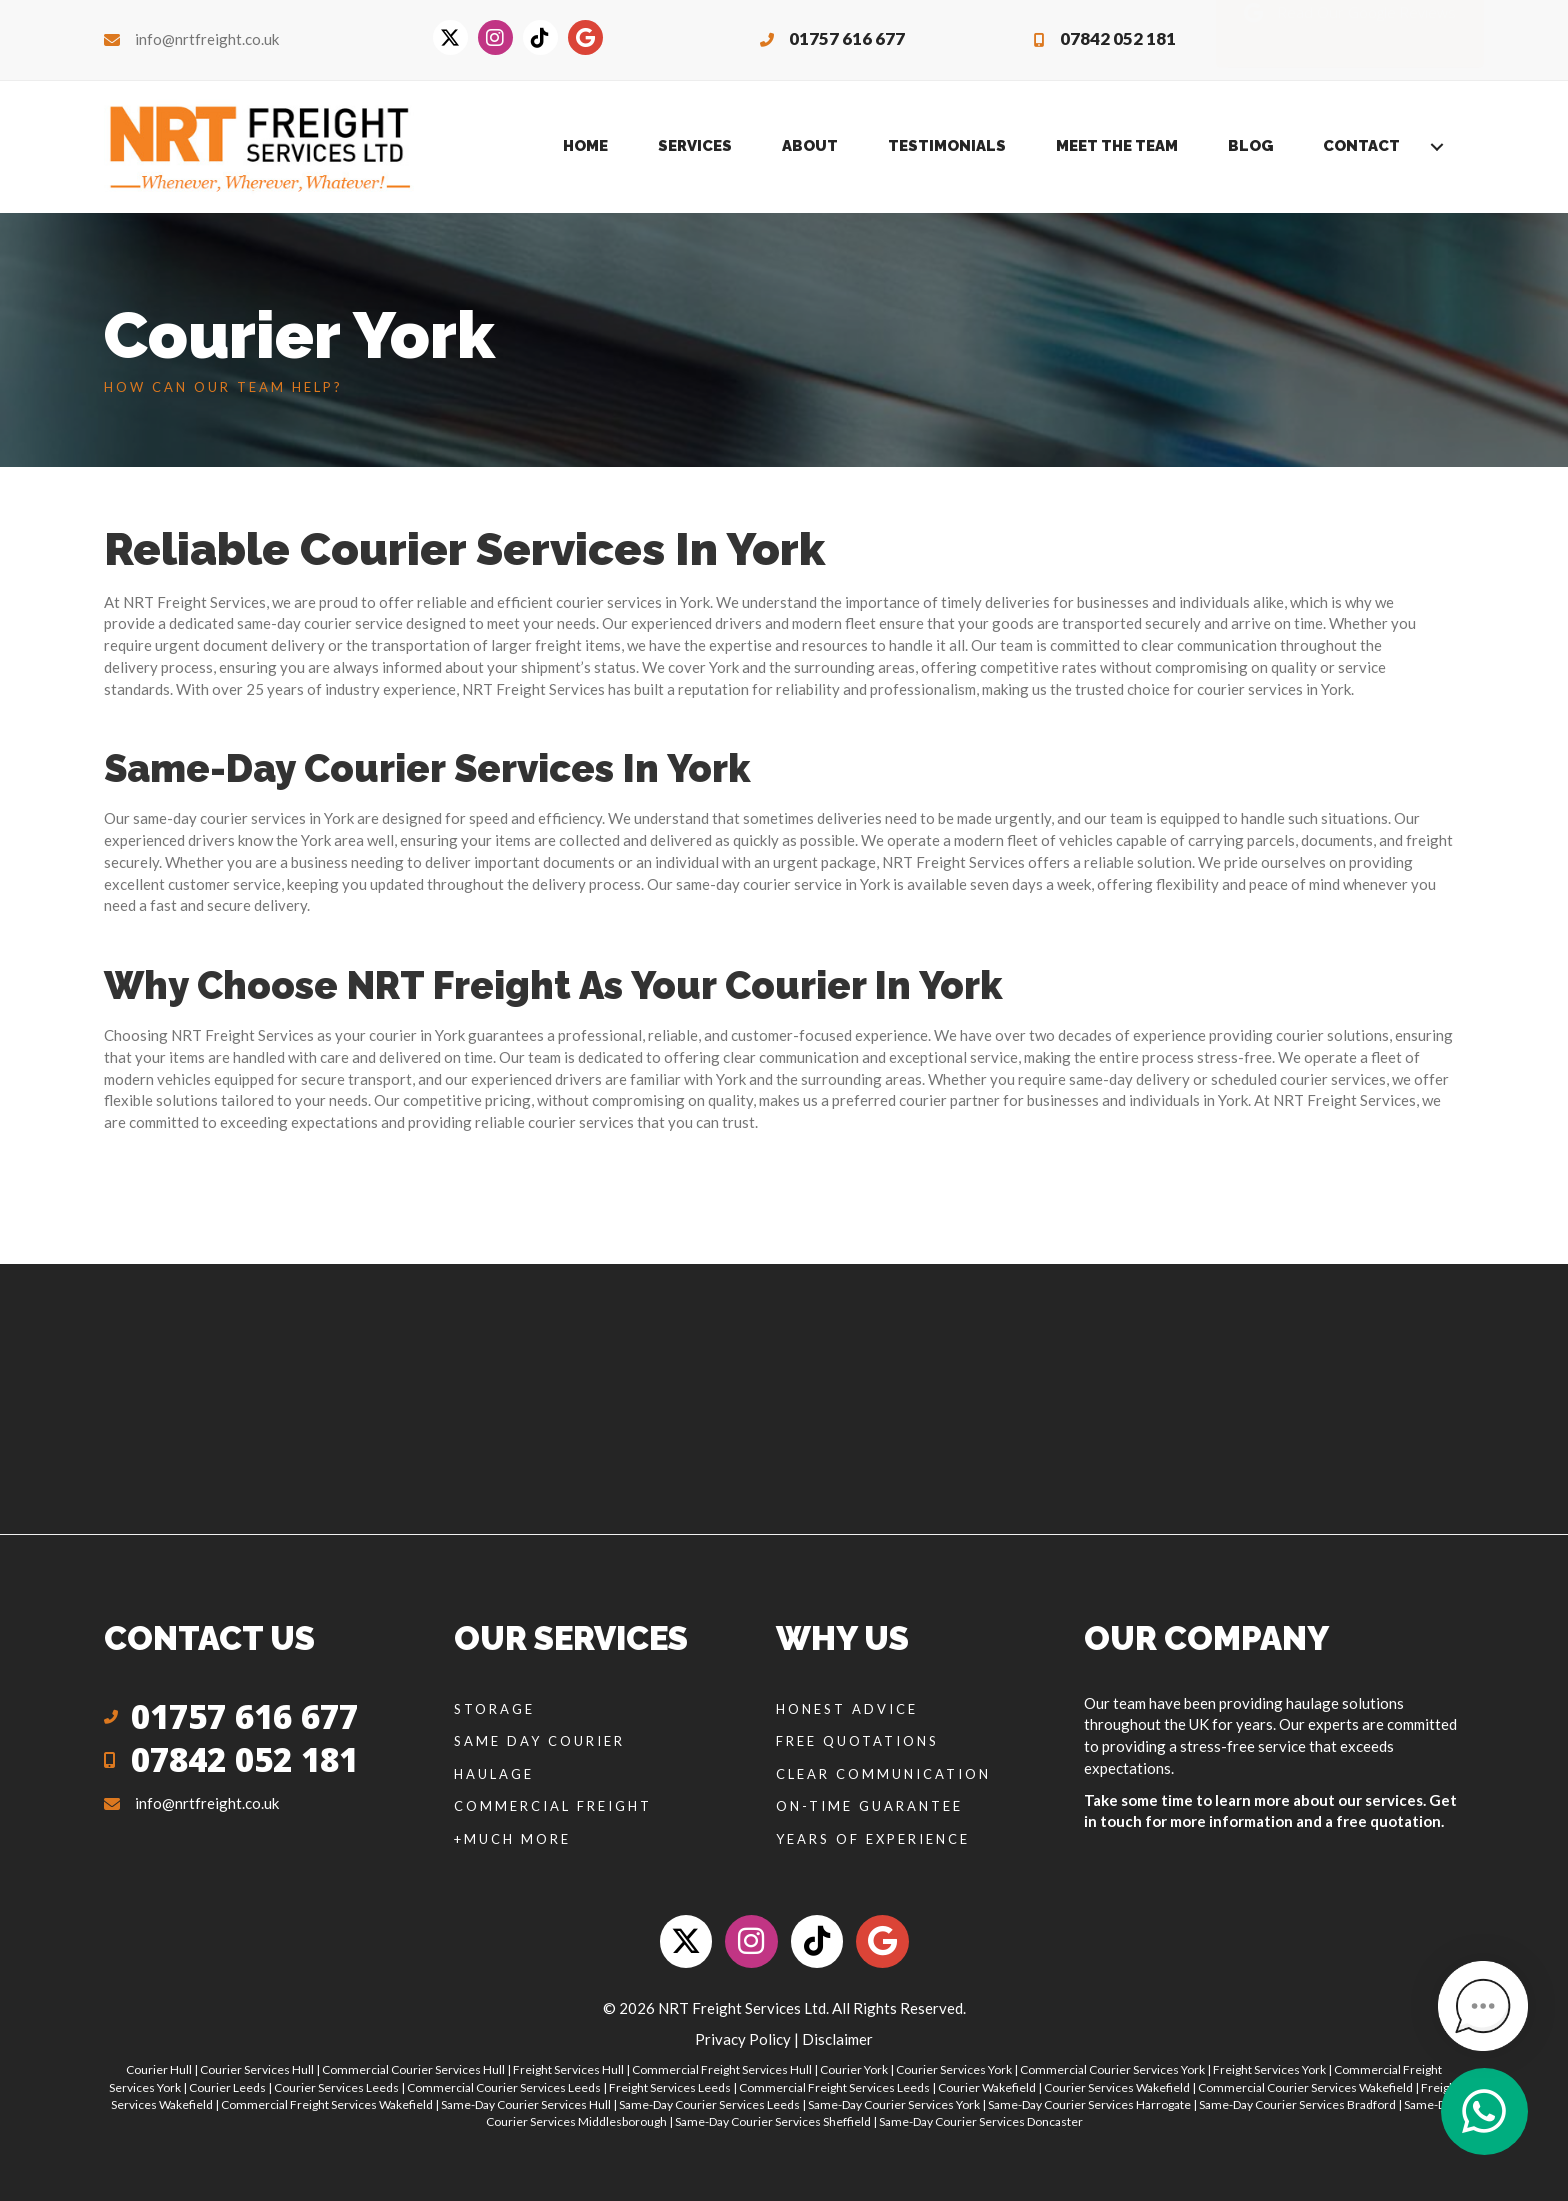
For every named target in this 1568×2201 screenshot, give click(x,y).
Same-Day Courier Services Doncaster (981, 2121)
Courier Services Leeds (336, 2087)
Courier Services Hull (257, 2069)
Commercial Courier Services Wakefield (1305, 2087)
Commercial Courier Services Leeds (504, 2087)
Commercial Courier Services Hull (413, 2069)
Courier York (854, 2069)
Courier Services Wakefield (1117, 2087)
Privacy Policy (743, 2039)
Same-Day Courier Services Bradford (1297, 2104)
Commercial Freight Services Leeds (834, 2087)
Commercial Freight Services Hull (722, 2069)
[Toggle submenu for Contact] (1436, 147)
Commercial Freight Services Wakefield (327, 2104)
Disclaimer (837, 2039)
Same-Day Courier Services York (894, 2104)
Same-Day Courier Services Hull (526, 2104)
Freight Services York (1269, 2069)
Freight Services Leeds (670, 2087)
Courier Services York (954, 2069)
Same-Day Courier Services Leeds (709, 2104)
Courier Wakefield (987, 2087)
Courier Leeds (227, 2087)
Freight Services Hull (568, 2069)
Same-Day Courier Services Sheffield (773, 2121)
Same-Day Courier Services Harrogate (1089, 2104)
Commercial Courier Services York (1112, 2069)
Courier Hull (159, 2069)
